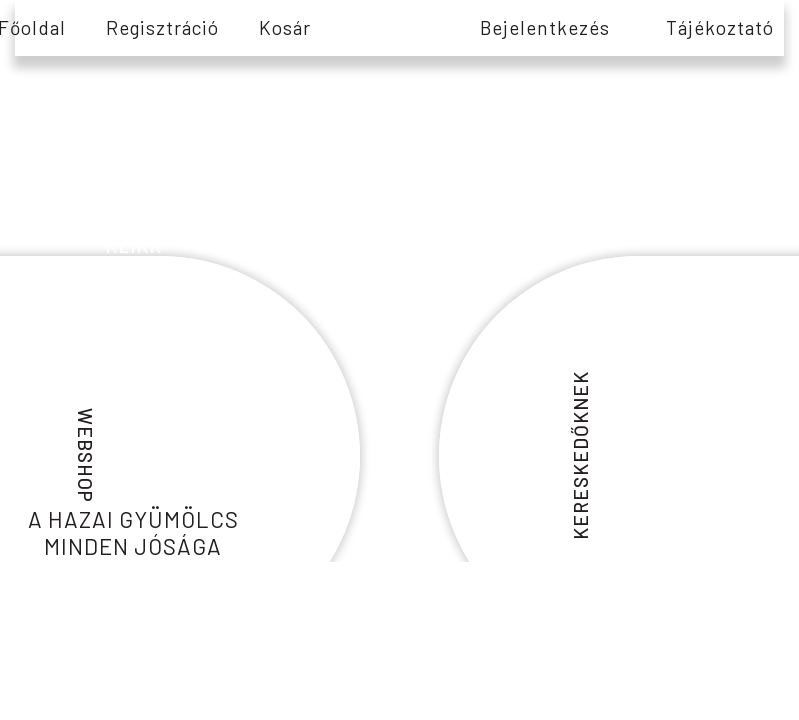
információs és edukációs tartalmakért (133, 202)
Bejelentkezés (545, 27)
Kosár (285, 27)
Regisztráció (162, 27)
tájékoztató (720, 27)
